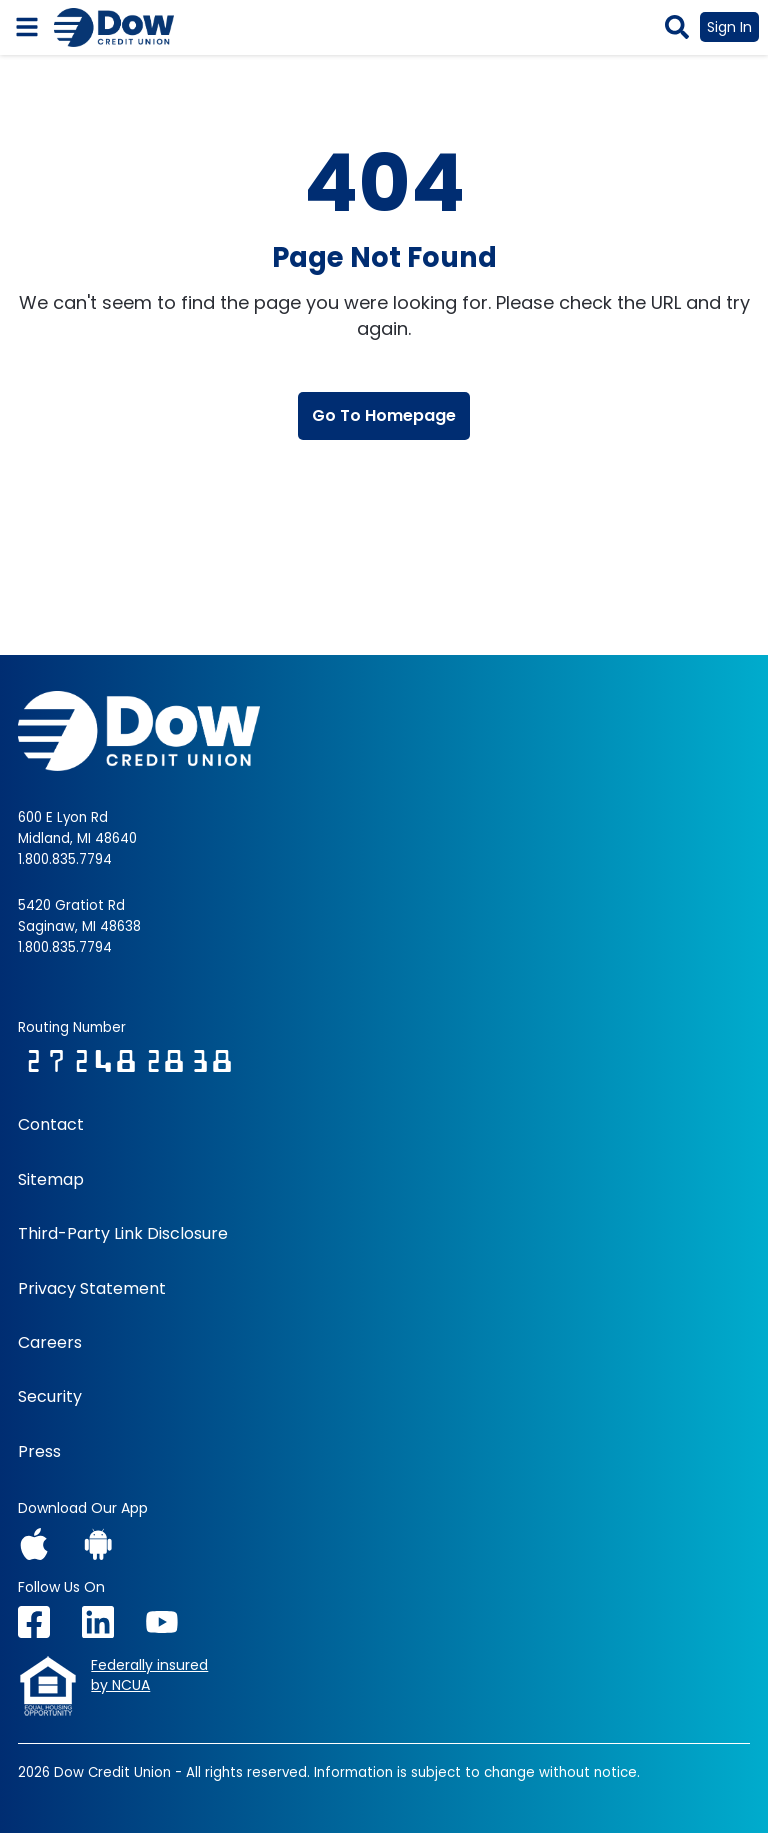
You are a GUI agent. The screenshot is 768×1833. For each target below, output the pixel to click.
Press (39, 1452)
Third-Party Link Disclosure (123, 1234)
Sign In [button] (729, 27)
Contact (51, 1125)
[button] (677, 27)
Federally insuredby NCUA (149, 1675)
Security (50, 1397)
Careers (50, 1343)
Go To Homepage (384, 415)
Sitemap (51, 1180)
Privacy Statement (92, 1289)
